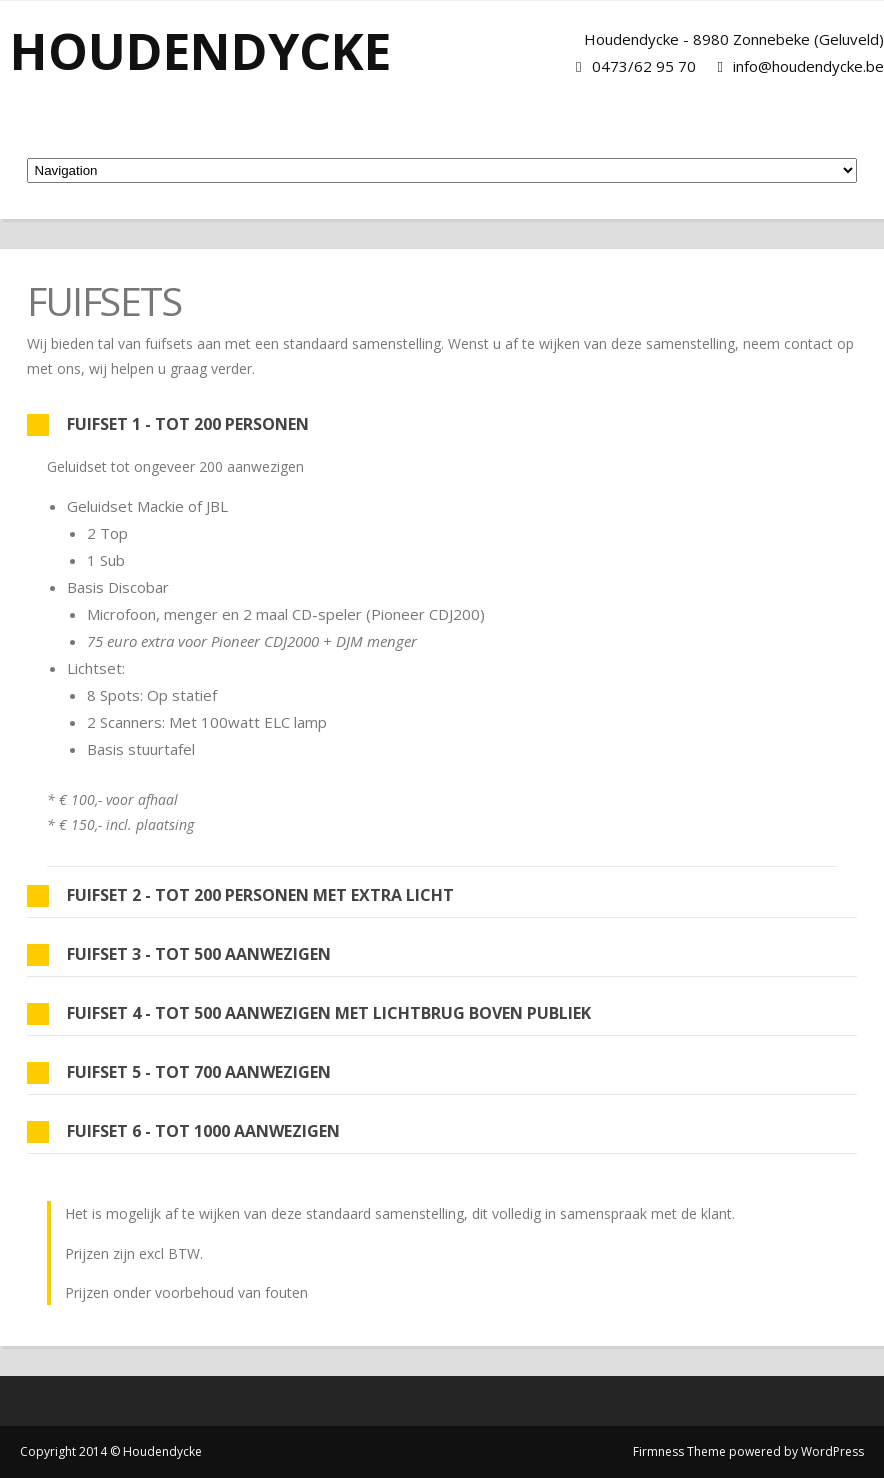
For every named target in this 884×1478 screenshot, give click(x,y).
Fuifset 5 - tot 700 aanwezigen (179, 1072)
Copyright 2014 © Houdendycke (111, 1451)
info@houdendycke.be (808, 66)
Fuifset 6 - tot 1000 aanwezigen (183, 1131)
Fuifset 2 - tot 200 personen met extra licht (240, 895)
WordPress (832, 1451)
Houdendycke (200, 51)
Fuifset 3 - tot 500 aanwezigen (179, 954)
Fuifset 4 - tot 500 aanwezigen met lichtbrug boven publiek (309, 1013)
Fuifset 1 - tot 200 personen (168, 424)
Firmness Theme (679, 1451)
